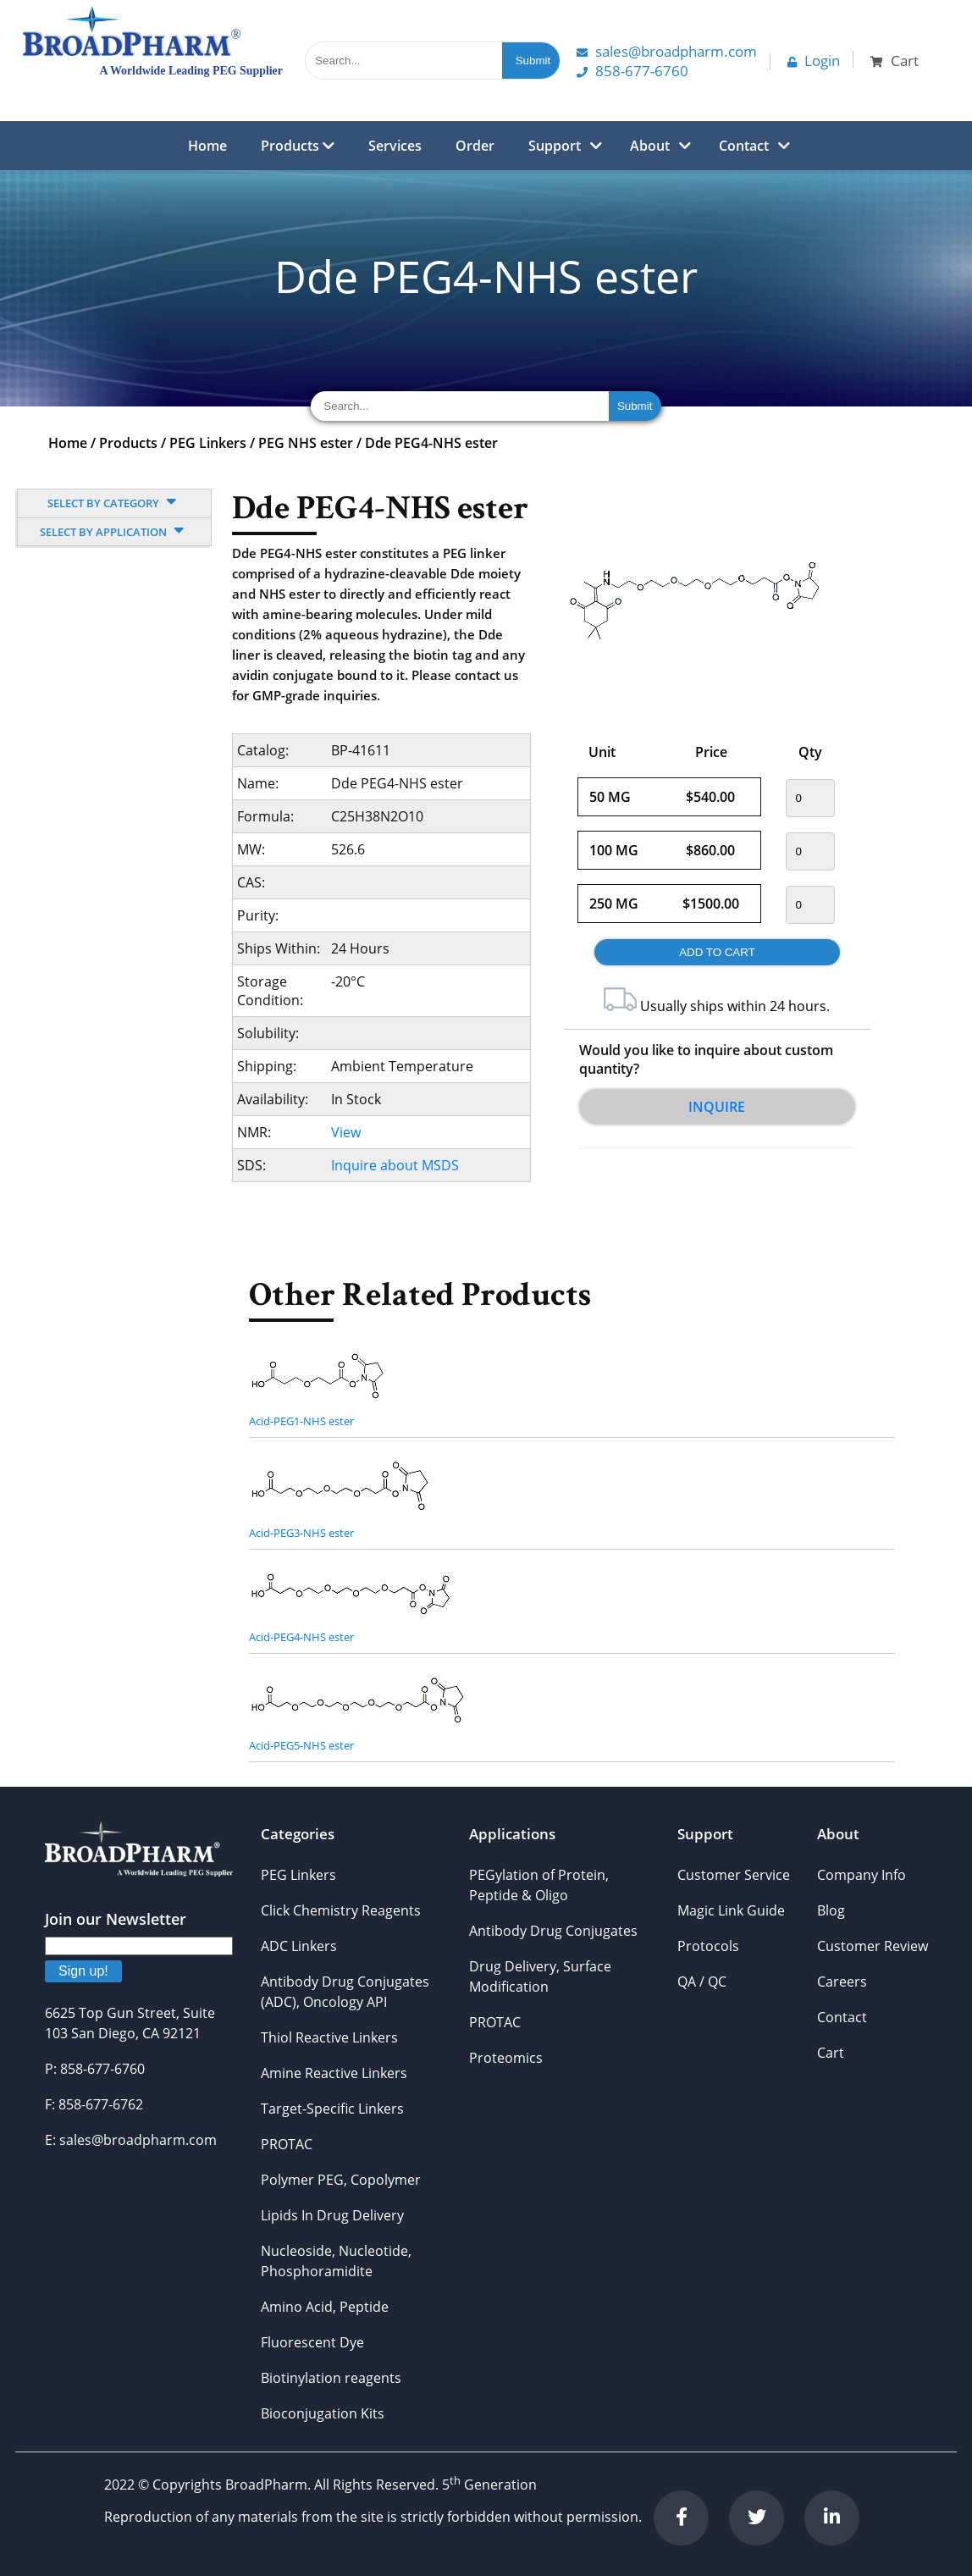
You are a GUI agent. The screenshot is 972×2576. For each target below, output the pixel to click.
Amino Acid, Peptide (325, 2306)
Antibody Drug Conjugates (553, 1930)
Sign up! (83, 1971)
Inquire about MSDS (395, 1165)
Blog (831, 1910)
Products (297, 145)
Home (207, 145)
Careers (842, 1981)
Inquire (716, 1106)
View (346, 1132)
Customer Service (733, 1875)
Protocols (708, 1946)
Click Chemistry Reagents (341, 1910)
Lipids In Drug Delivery (332, 2215)
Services (395, 145)
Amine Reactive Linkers (334, 2073)
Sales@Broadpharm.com (667, 51)
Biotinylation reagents (331, 2378)
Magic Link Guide (731, 1910)
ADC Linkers (299, 1946)
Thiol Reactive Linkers (329, 2037)
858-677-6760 (632, 70)
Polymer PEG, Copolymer (341, 2179)
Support (554, 145)
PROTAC (286, 2144)
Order (475, 145)
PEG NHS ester (305, 443)
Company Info (861, 1875)
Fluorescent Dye (312, 2342)
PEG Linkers (207, 443)
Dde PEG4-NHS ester (431, 443)
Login (813, 60)
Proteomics (506, 2057)
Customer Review (872, 1946)
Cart (830, 2052)
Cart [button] (894, 60)
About (650, 145)
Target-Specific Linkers (332, 2108)
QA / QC (701, 1981)
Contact (744, 145)
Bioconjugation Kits (322, 2413)
